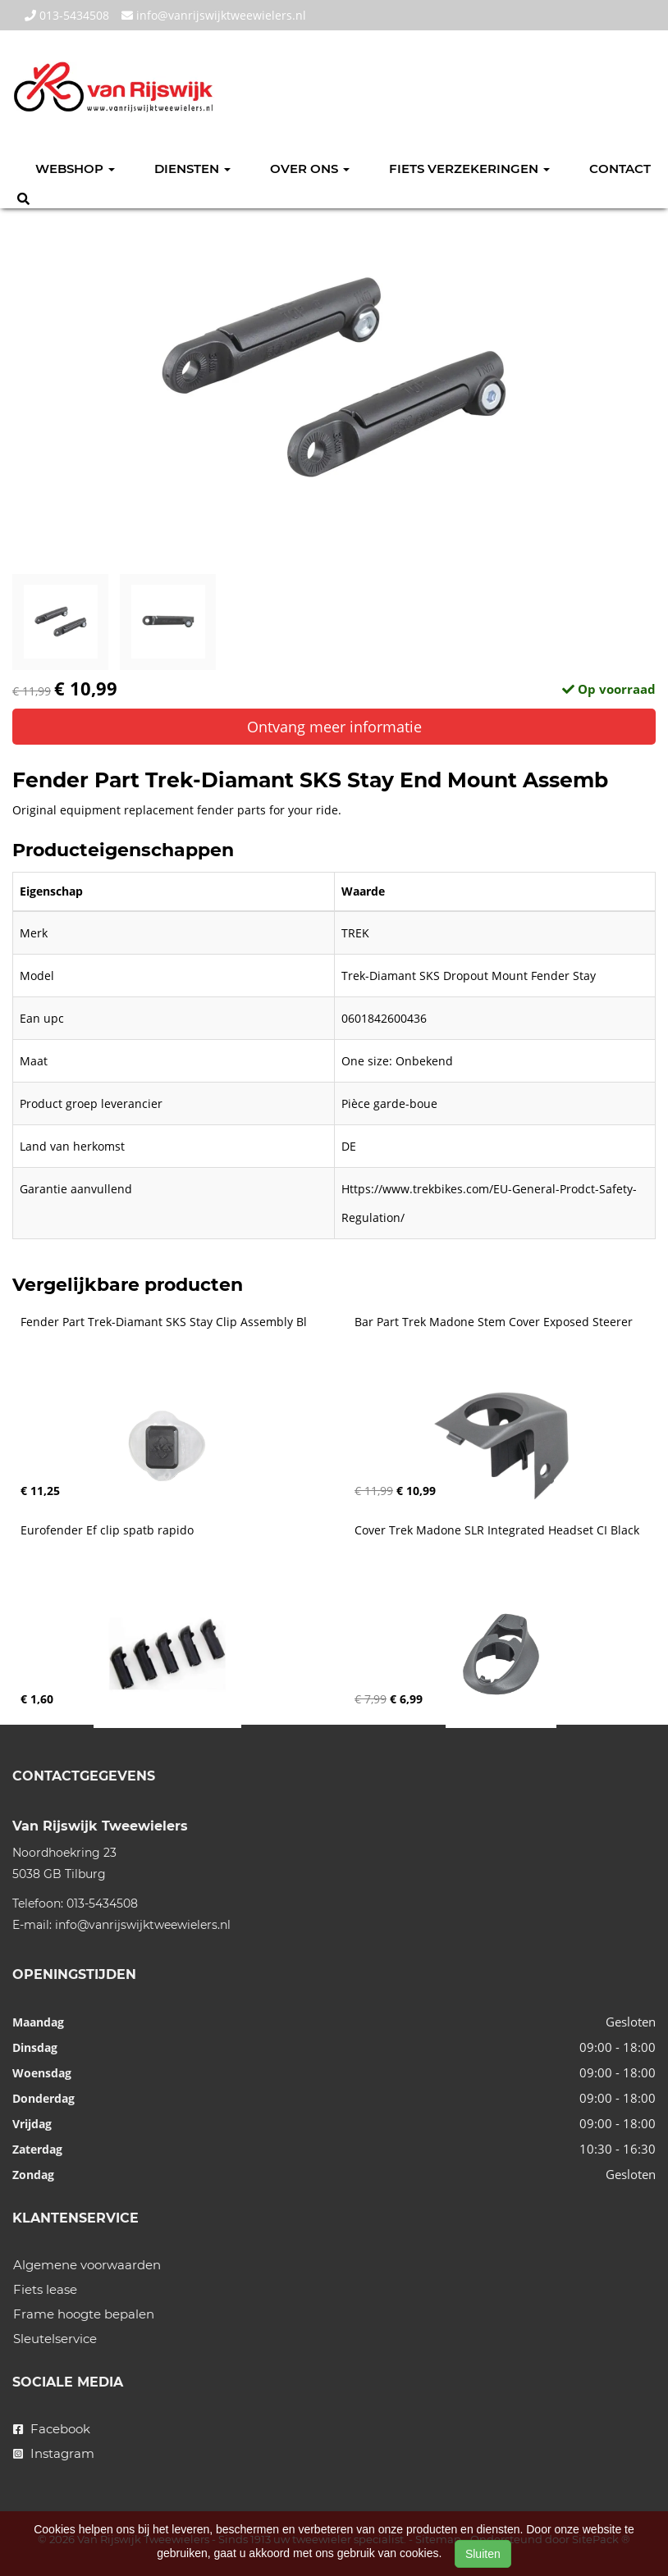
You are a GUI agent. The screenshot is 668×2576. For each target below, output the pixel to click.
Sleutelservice (55, 2338)
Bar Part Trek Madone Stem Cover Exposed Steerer (494, 1322)
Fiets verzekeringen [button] (469, 168)
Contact (620, 168)
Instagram (53, 2453)
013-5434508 (67, 15)
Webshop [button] (75, 168)
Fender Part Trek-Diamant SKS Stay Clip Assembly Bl (164, 1322)
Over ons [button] (310, 168)
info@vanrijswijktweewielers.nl (213, 15)
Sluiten (483, 2553)
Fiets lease (45, 2289)
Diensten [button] (192, 168)
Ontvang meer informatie (334, 726)
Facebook (51, 2429)
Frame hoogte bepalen (83, 2314)
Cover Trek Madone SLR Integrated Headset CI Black (497, 1530)
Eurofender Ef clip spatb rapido (107, 1530)
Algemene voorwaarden (87, 2265)
